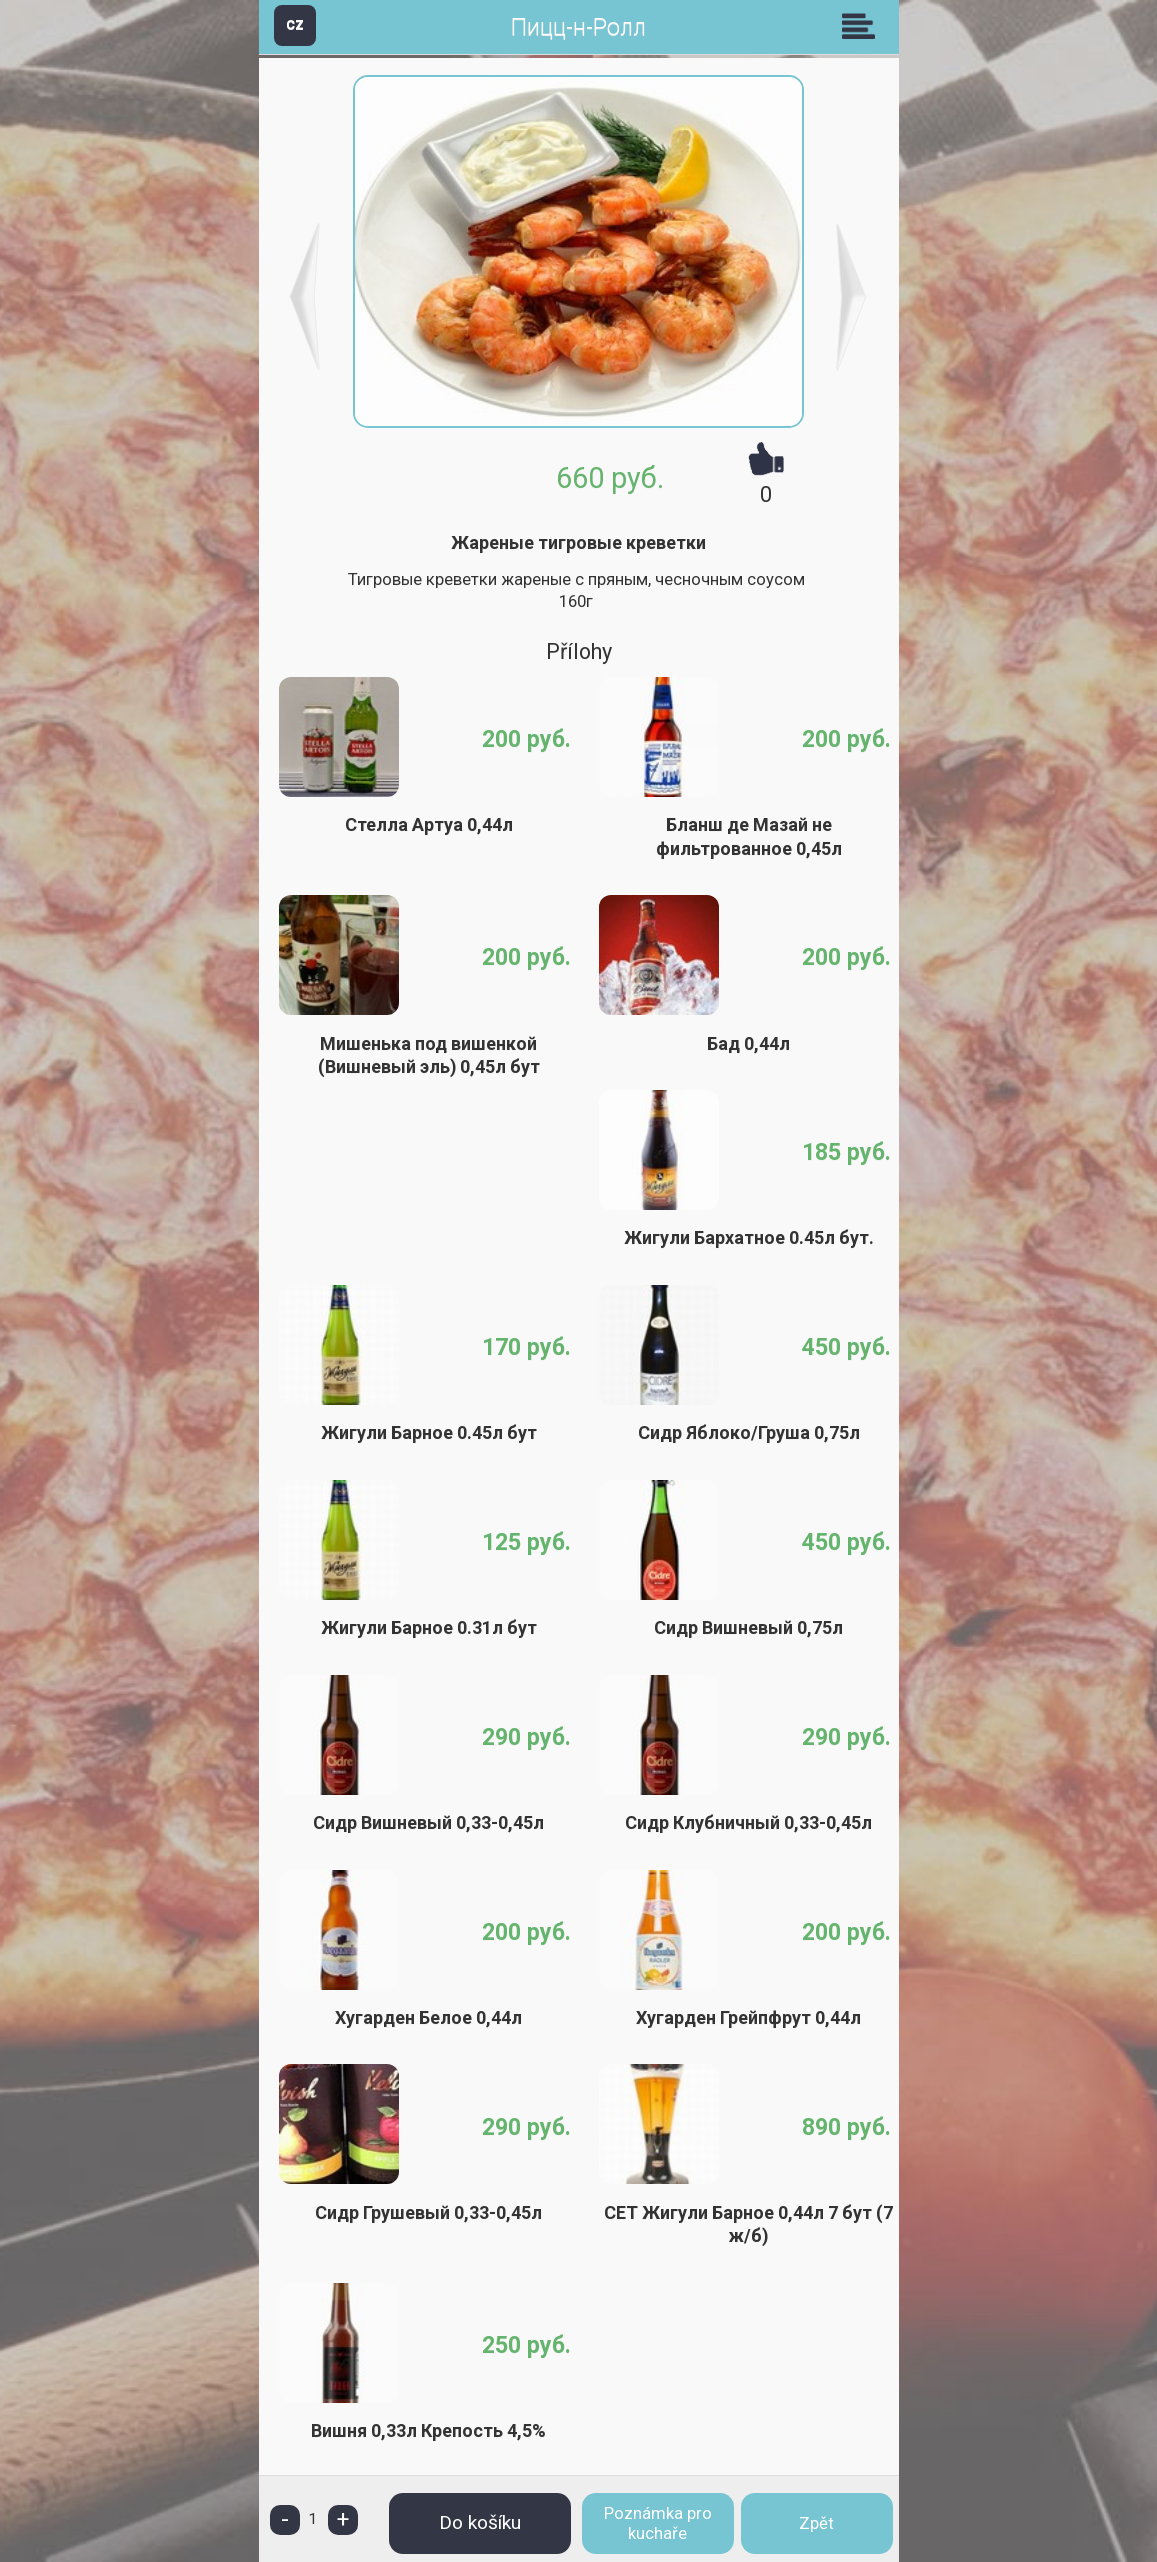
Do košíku (480, 2522)
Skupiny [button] (863, 26)
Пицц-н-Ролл (578, 27)
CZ (295, 24)
